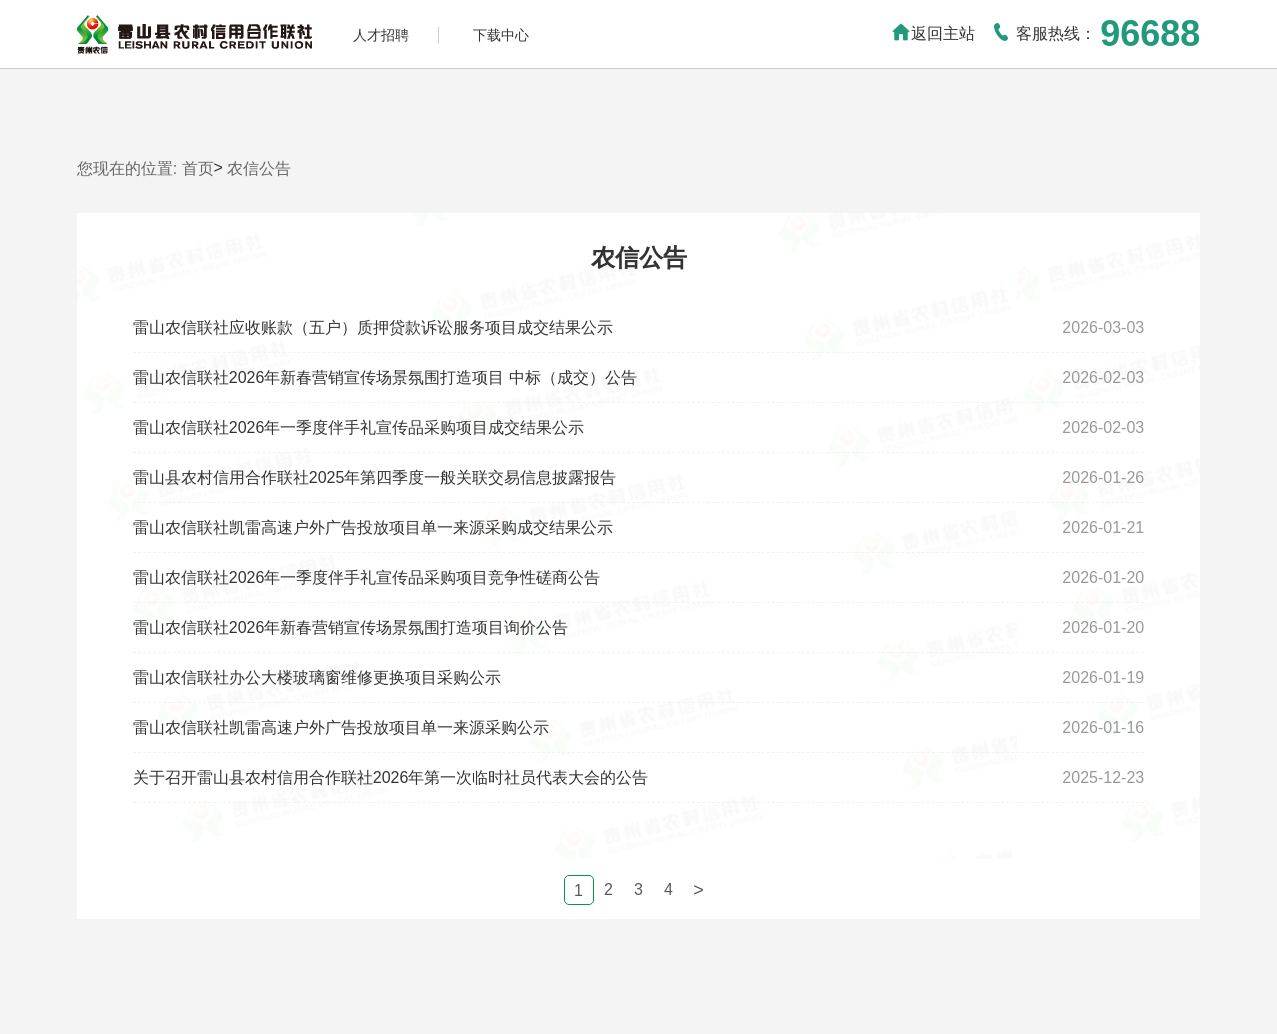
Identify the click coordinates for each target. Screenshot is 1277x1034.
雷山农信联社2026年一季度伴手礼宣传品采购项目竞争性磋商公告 (367, 577)
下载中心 (501, 35)
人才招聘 (381, 35)
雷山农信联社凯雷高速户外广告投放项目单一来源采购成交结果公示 (373, 527)
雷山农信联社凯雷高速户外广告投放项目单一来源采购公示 (341, 727)
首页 (198, 168)
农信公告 (259, 168)
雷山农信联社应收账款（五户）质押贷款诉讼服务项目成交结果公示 (373, 327)
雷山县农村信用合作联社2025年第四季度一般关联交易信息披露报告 (375, 477)
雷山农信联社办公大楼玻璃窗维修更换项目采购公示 (317, 677)
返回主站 (933, 33)
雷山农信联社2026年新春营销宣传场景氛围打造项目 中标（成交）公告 (385, 377)
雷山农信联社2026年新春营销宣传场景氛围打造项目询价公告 (351, 627)
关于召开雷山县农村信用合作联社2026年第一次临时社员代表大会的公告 (391, 777)
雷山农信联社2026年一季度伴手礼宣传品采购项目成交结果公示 (359, 427)
